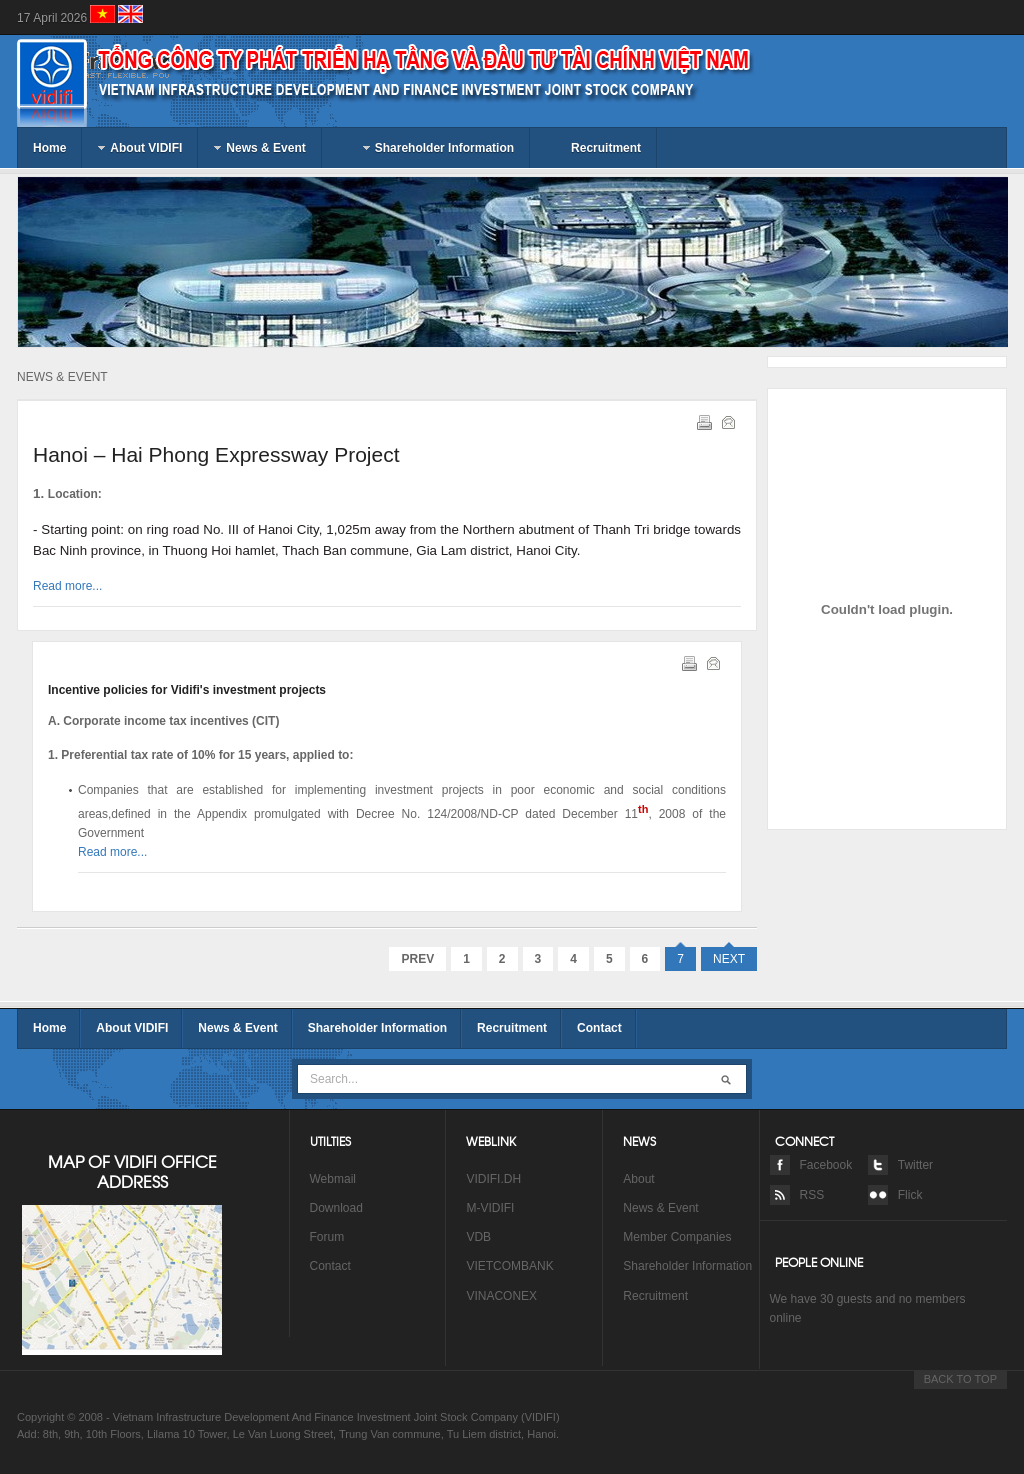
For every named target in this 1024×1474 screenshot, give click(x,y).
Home (49, 1028)
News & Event (237, 1028)
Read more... (67, 586)
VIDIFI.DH (493, 1179)
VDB (478, 1237)
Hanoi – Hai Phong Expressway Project (216, 454)
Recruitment (512, 1028)
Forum (327, 1237)
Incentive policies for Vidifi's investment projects (187, 690)
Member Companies (677, 1237)
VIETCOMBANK (509, 1266)
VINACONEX (501, 1296)
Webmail (333, 1179)
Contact (599, 1028)
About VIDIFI (132, 1028)
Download (338, 1208)
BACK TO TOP (960, 1379)
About (638, 1179)
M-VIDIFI (490, 1208)
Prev (417, 959)
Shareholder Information (377, 1028)
